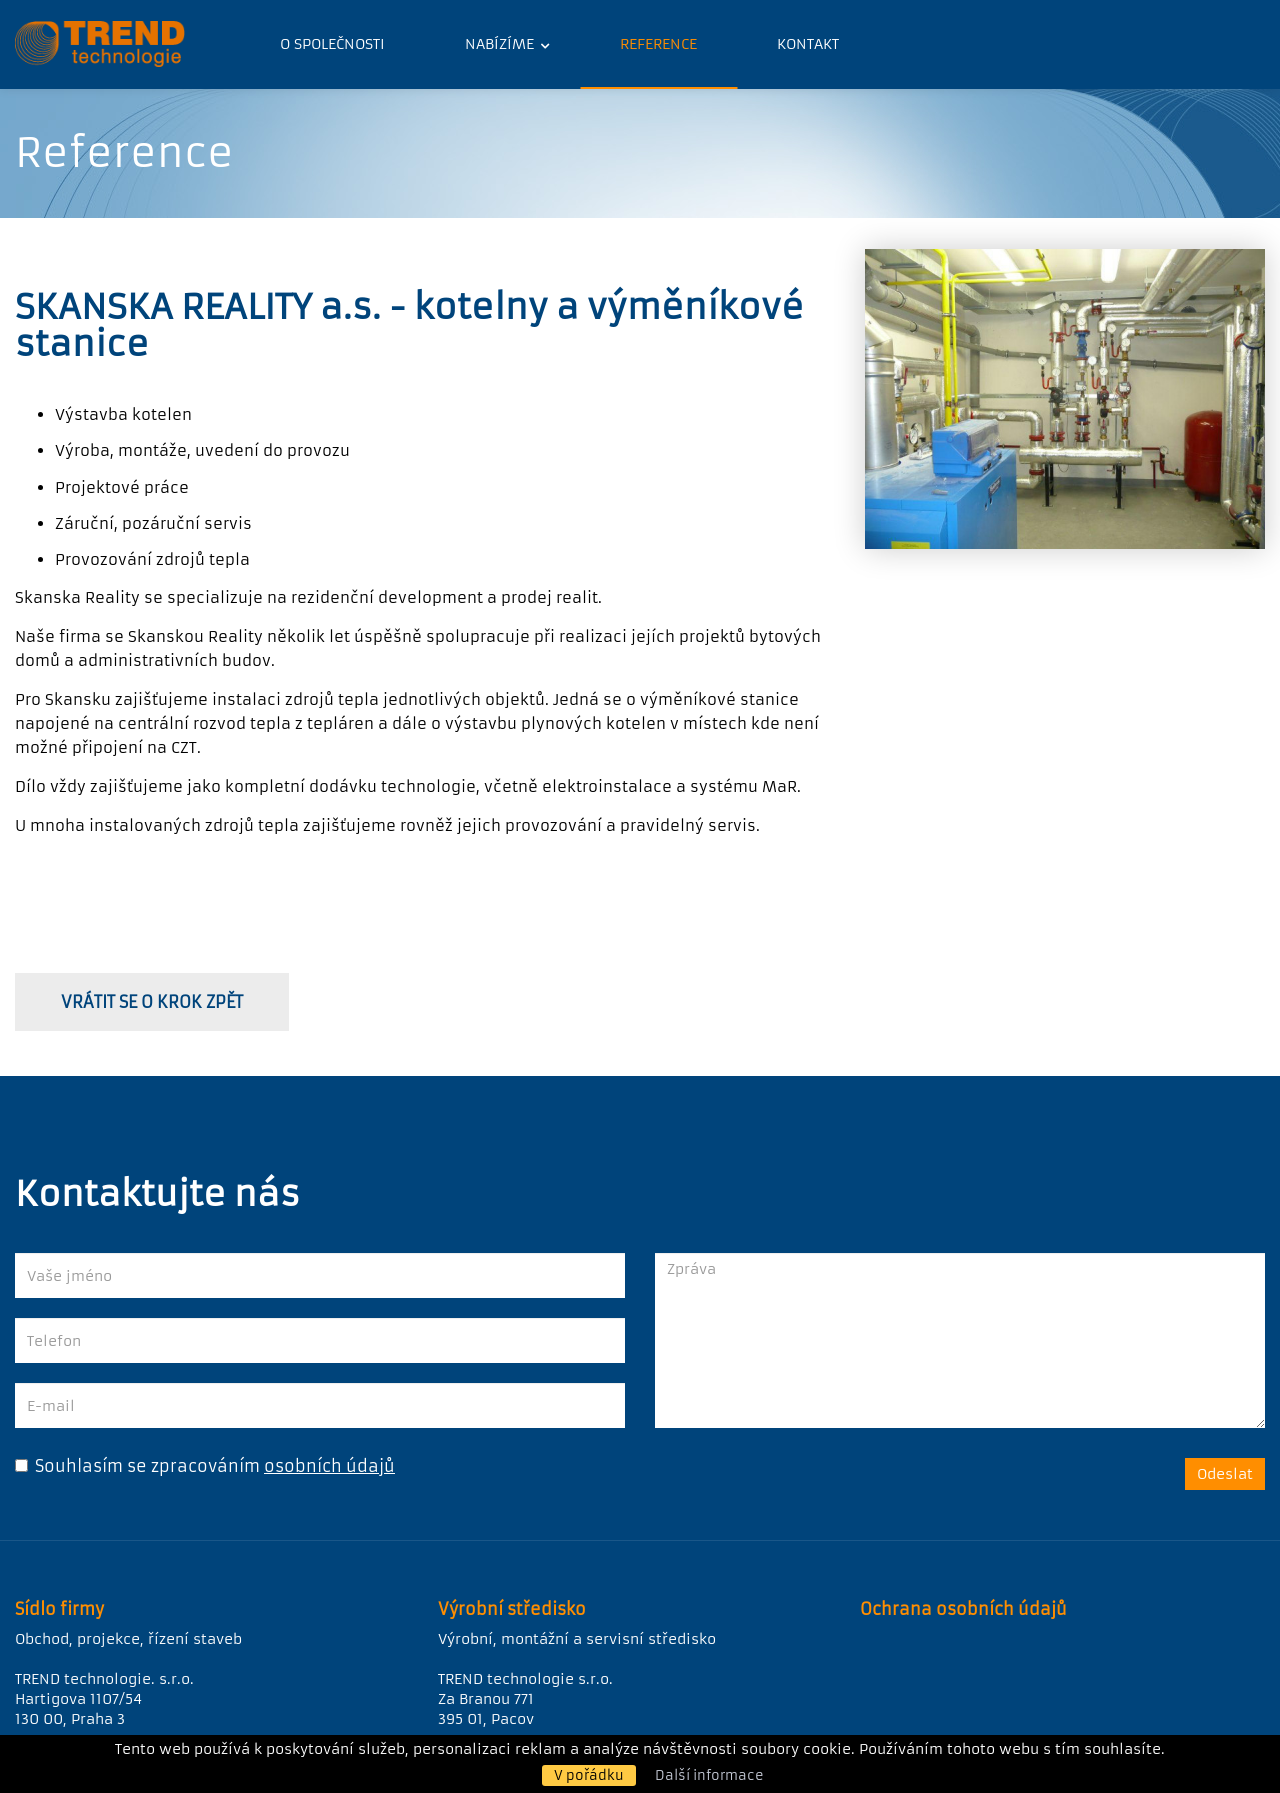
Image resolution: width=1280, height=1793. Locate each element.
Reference (658, 44)
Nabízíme (501, 44)
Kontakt (808, 44)
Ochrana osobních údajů (963, 1609)
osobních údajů (329, 1466)
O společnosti (332, 44)
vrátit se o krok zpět (152, 1002)
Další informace (709, 1775)
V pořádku (589, 1775)
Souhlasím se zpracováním (137, 1466)
